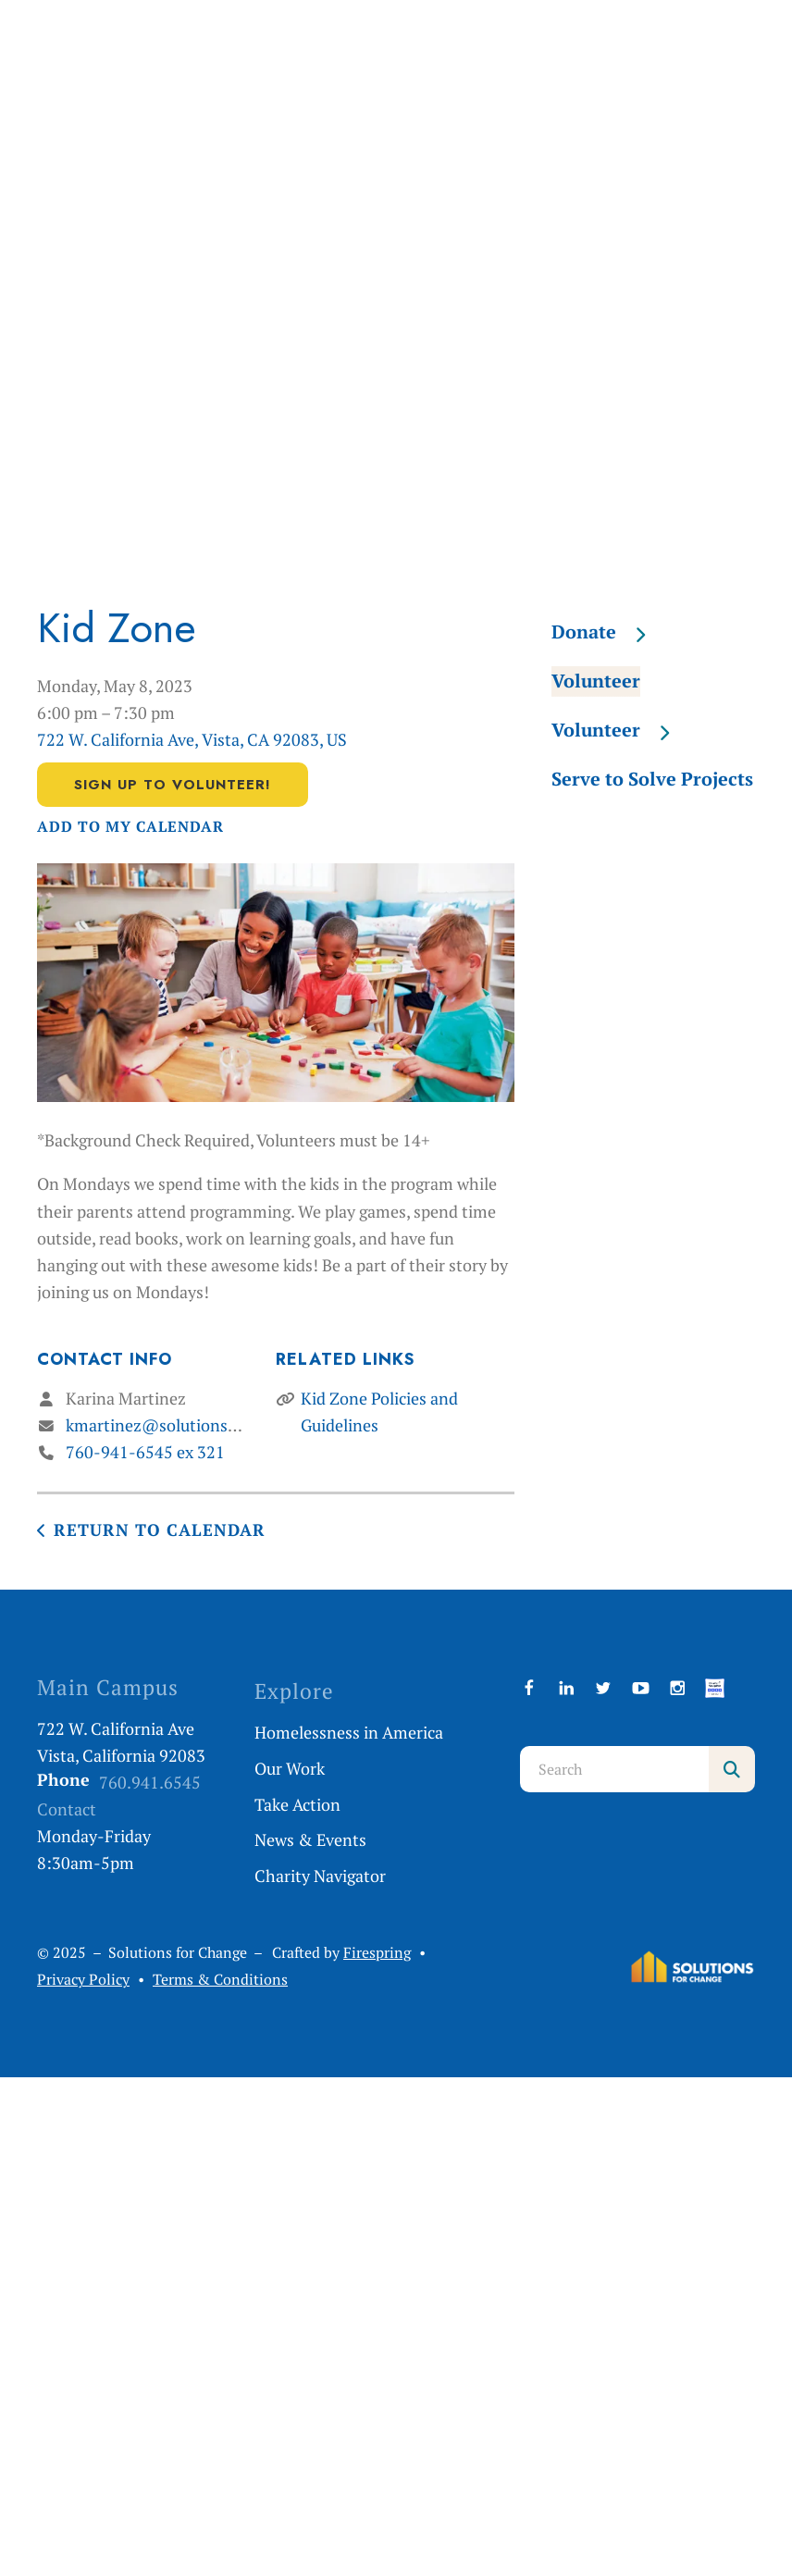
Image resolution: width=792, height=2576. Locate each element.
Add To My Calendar (130, 826)
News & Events (310, 1839)
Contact (66, 1809)
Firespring (377, 1953)
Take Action (297, 1804)
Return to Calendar (160, 1529)
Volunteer (595, 680)
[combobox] (615, 1769)
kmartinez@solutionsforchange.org (198, 1425)
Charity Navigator (320, 1875)
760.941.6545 (150, 1782)
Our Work (289, 1768)
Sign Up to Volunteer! (172, 784)
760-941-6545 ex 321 (145, 1452)
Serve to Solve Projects (652, 778)
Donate (606, 632)
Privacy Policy (83, 1979)
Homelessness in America (348, 1732)
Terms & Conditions (220, 1979)
